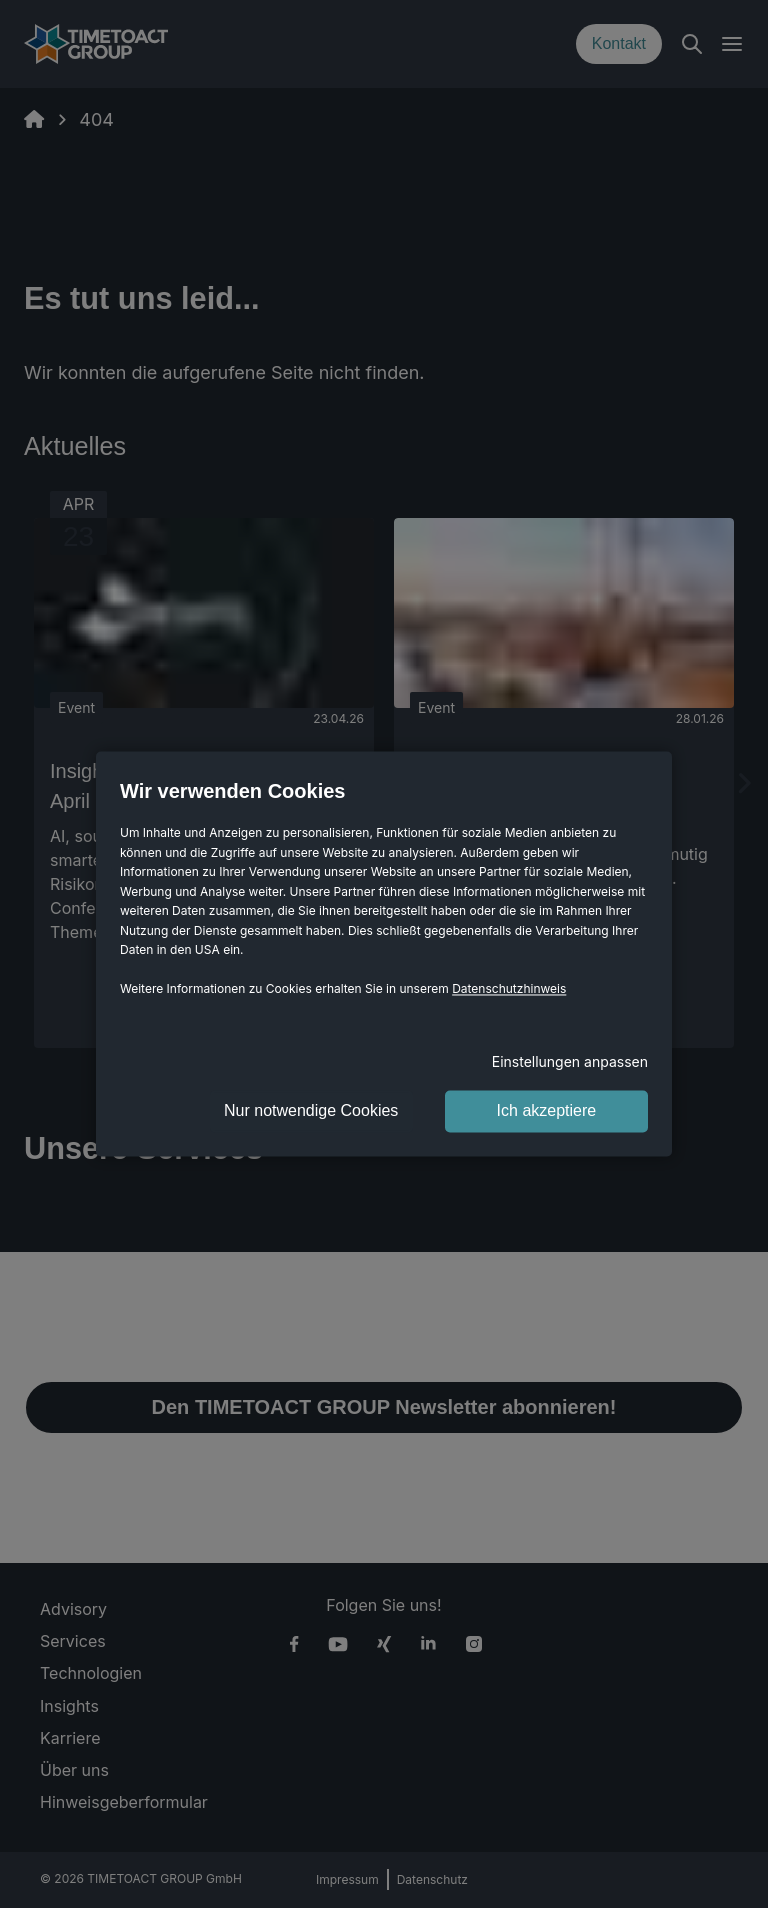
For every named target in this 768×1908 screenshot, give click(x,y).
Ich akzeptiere (547, 1111)
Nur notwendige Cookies (311, 1111)
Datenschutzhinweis (509, 989)
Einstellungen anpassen (570, 1062)
